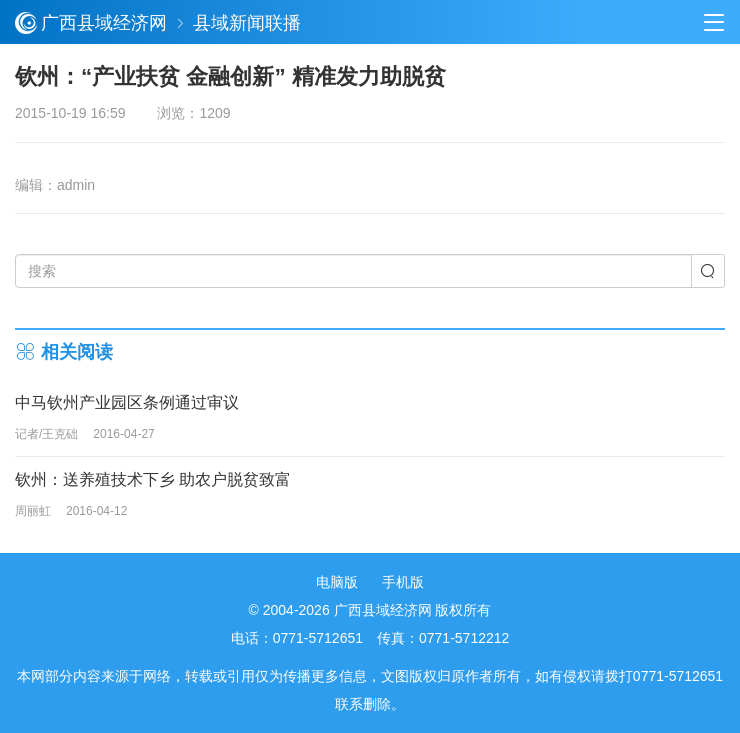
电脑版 (337, 582)
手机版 (403, 582)
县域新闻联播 (247, 23)
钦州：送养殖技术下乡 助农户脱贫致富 (153, 479)
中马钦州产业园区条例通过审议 (127, 402)
